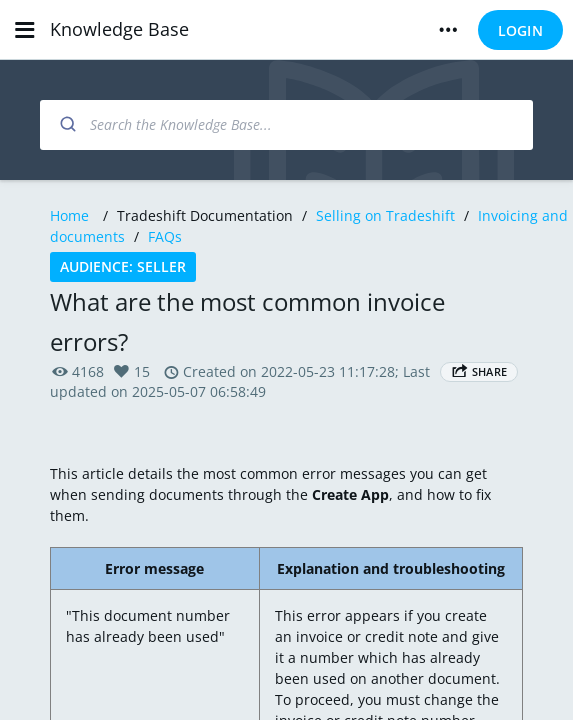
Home (69, 215)
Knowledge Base (119, 29)
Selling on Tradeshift (385, 215)
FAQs (165, 236)
